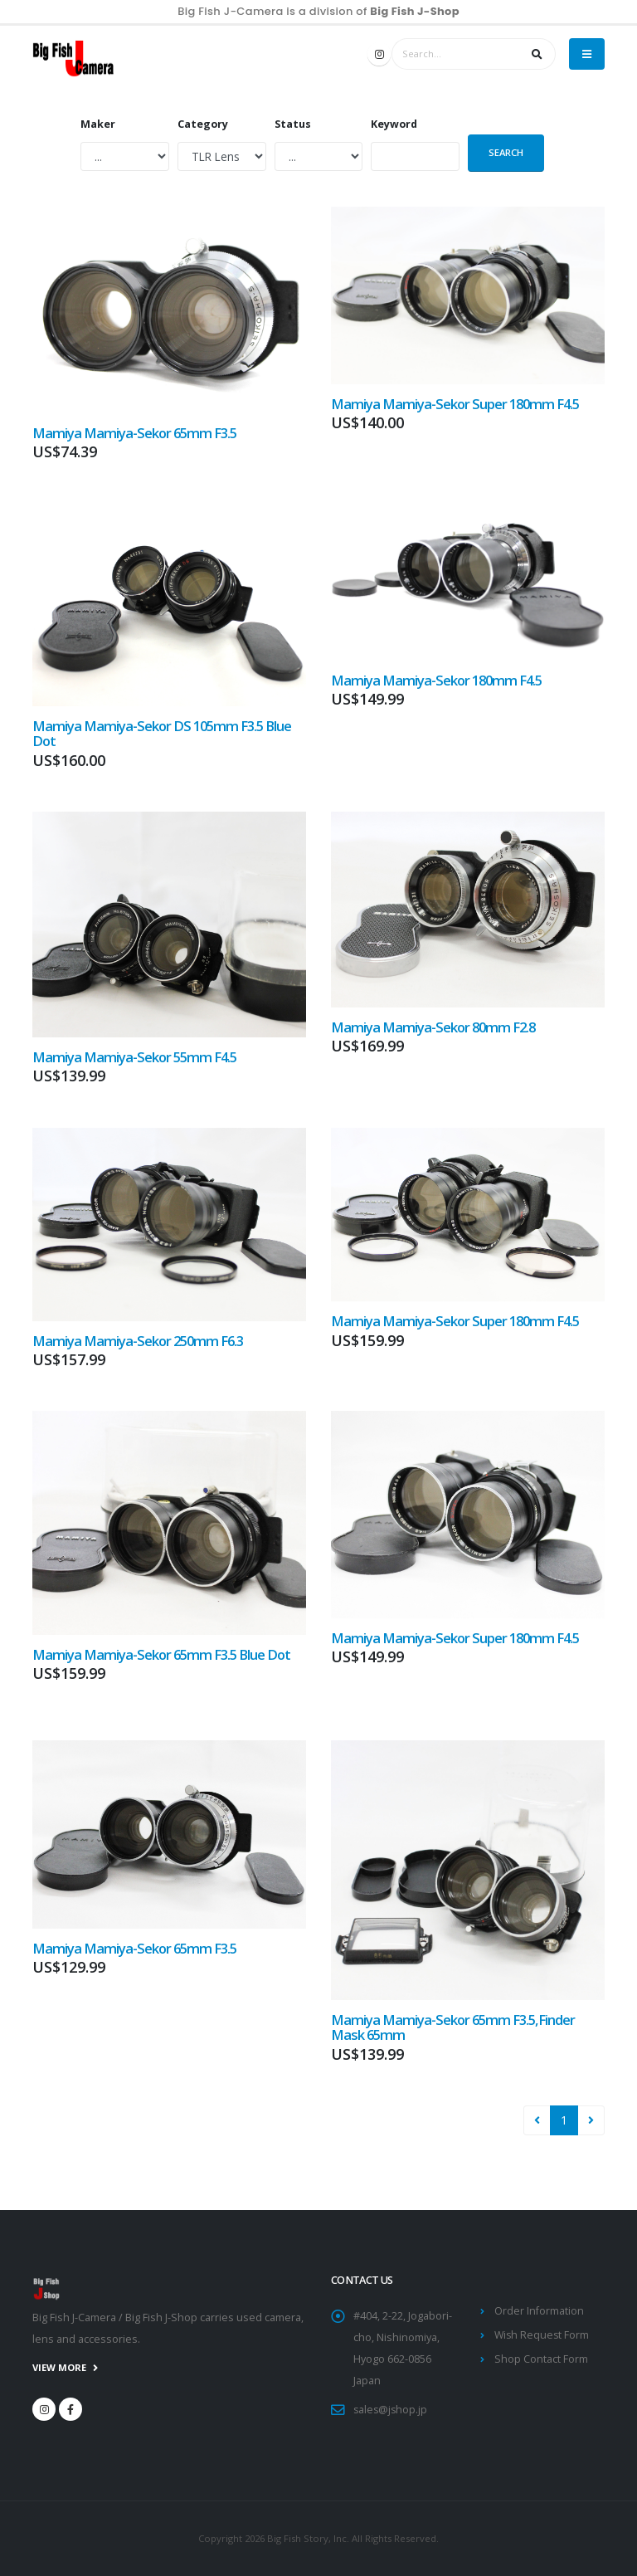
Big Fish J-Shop (415, 11)
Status (293, 124)
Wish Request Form (542, 2335)
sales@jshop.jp (391, 2410)
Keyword (394, 124)
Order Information (539, 2311)
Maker (97, 124)
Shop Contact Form (541, 2359)
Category (202, 124)
